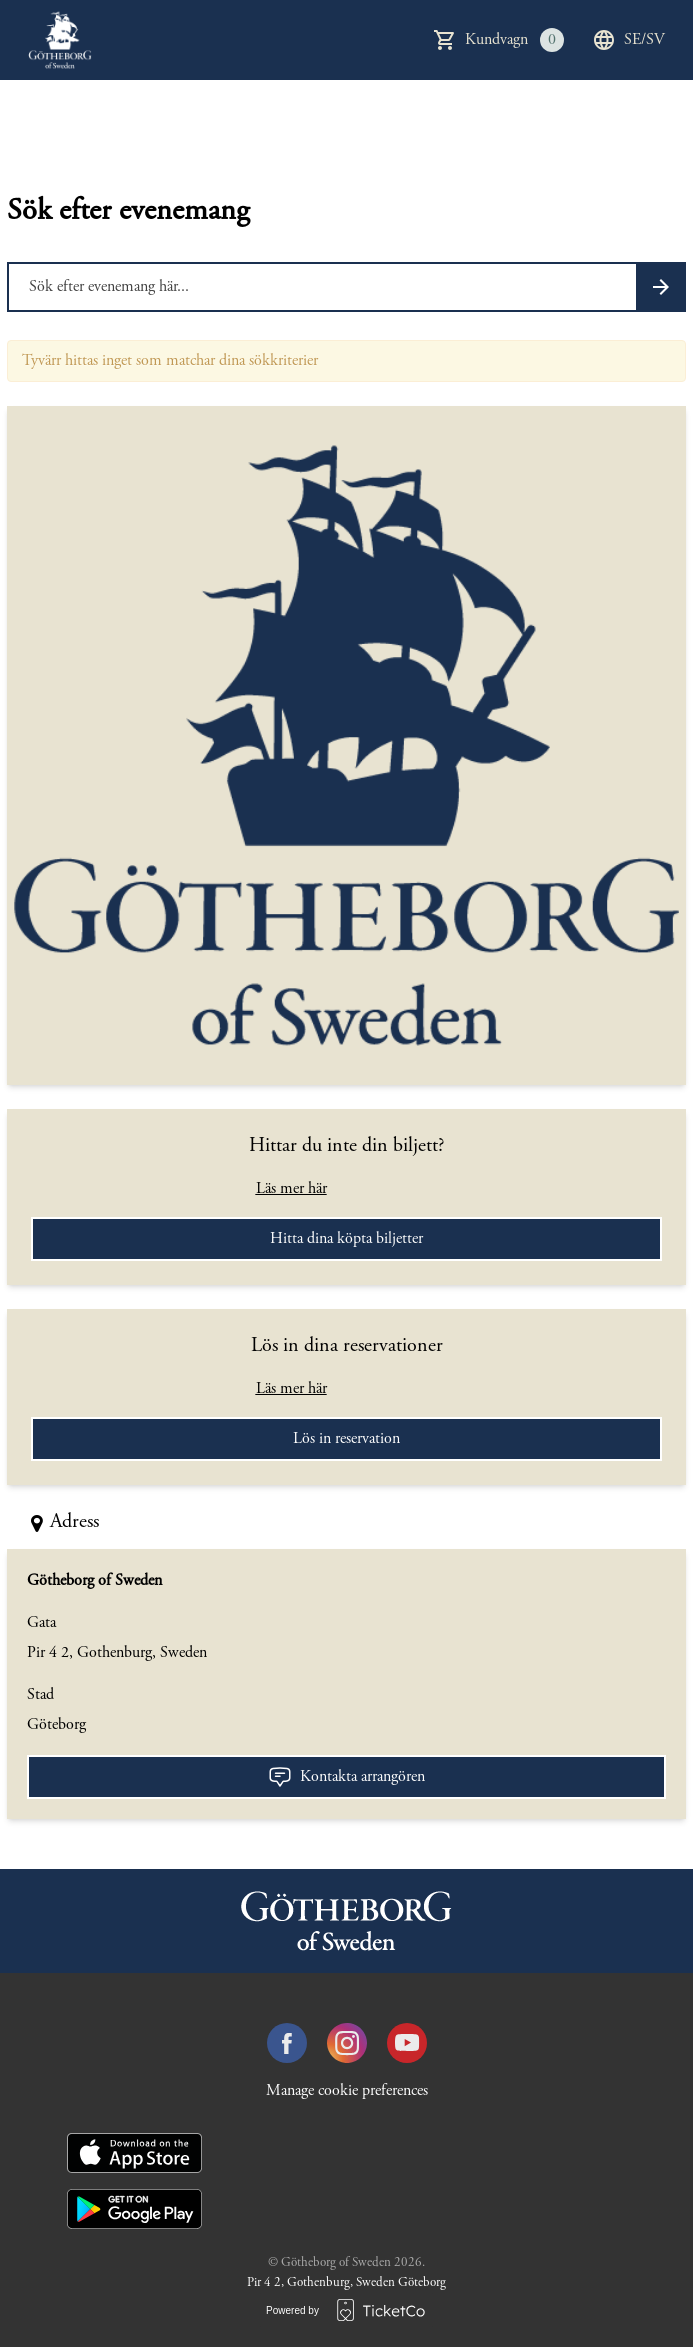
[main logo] (60, 40)
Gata (41, 1623)
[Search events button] (661, 287)
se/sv (628, 40)
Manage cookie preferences (347, 2091)
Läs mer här (291, 1189)
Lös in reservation (346, 1439)
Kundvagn (514, 40)
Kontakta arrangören (346, 1777)
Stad (40, 1695)
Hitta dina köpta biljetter (346, 1239)
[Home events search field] (346, 287)
